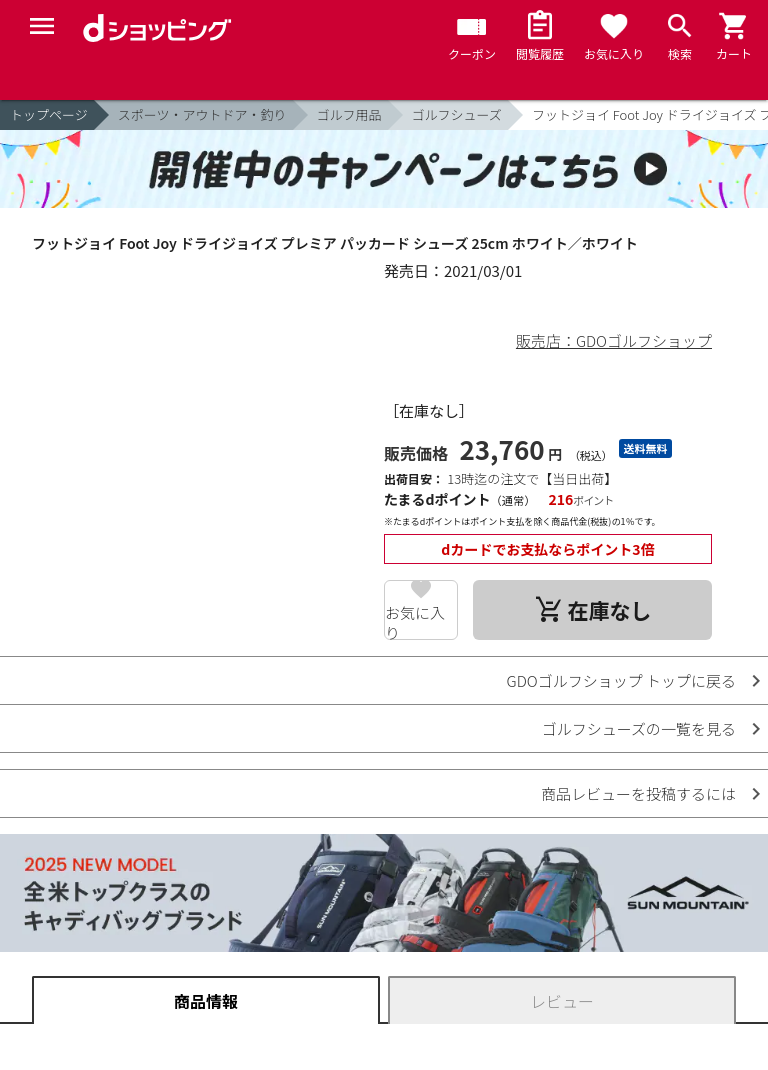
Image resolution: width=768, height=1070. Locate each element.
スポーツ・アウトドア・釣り (202, 114)
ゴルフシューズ (457, 114)
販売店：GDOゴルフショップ (614, 340)
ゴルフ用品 (349, 114)
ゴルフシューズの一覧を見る (639, 728)
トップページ (49, 114)
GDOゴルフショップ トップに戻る (621, 680)
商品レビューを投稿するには (638, 793)
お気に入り (415, 621)
